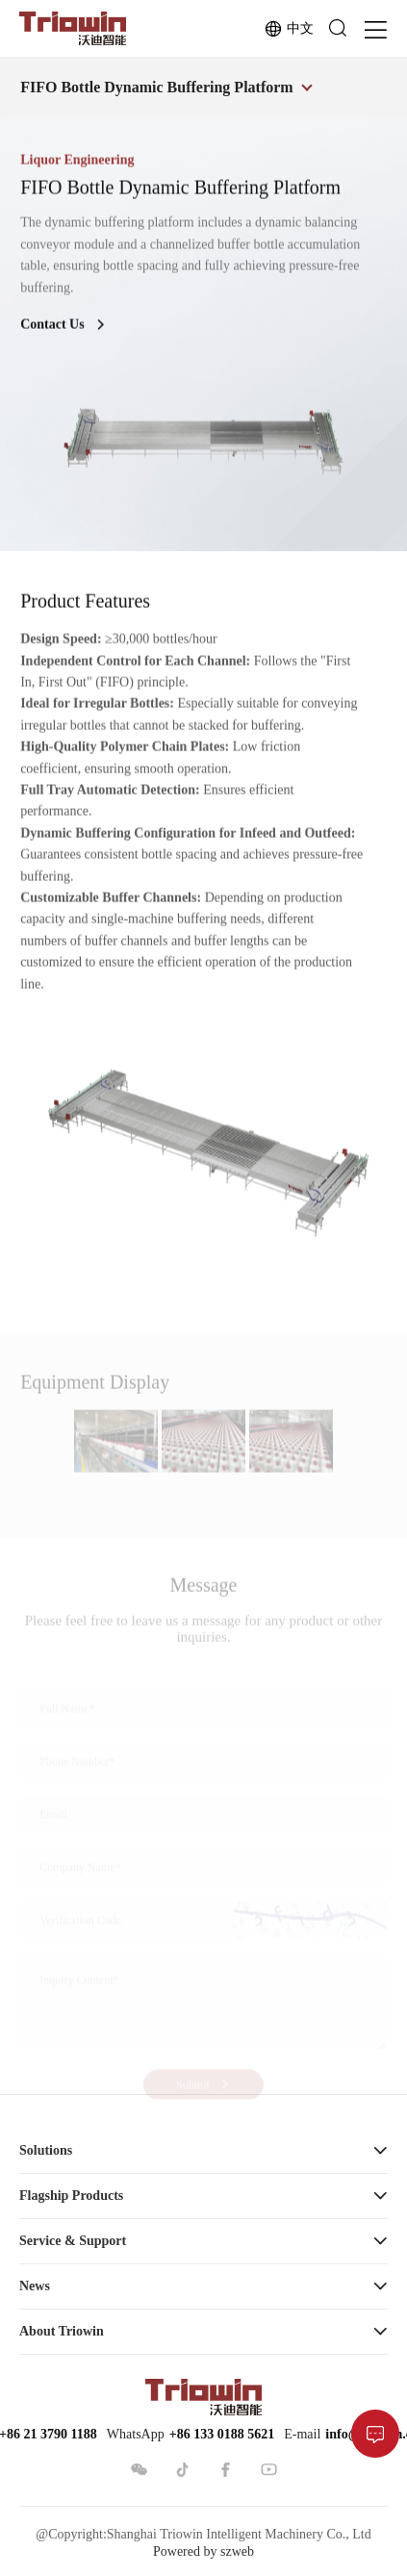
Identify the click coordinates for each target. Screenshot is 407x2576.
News (34, 2286)
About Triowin (61, 2331)
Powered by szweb (203, 2551)
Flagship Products (71, 2195)
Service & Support (72, 2241)
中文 (289, 28)
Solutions (45, 2150)
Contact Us (63, 328)
